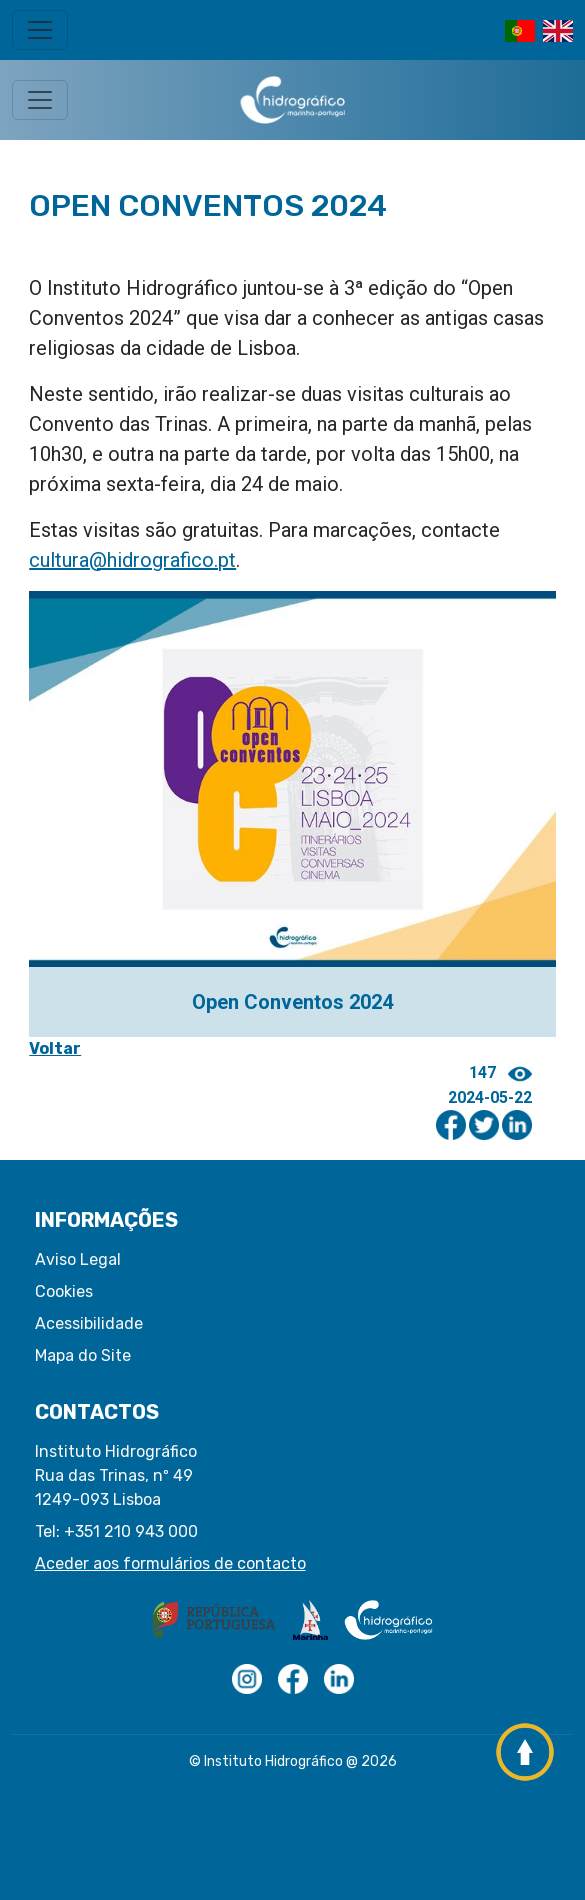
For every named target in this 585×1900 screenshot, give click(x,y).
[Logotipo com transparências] (247, 1679)
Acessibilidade (89, 1323)
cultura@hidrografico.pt (132, 560)
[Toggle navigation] (40, 30)
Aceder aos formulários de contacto (170, 1563)
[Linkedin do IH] (339, 1679)
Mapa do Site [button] (83, 1355)
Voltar (55, 1048)
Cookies (64, 1291)
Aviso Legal (78, 1259)
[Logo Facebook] (293, 1679)
